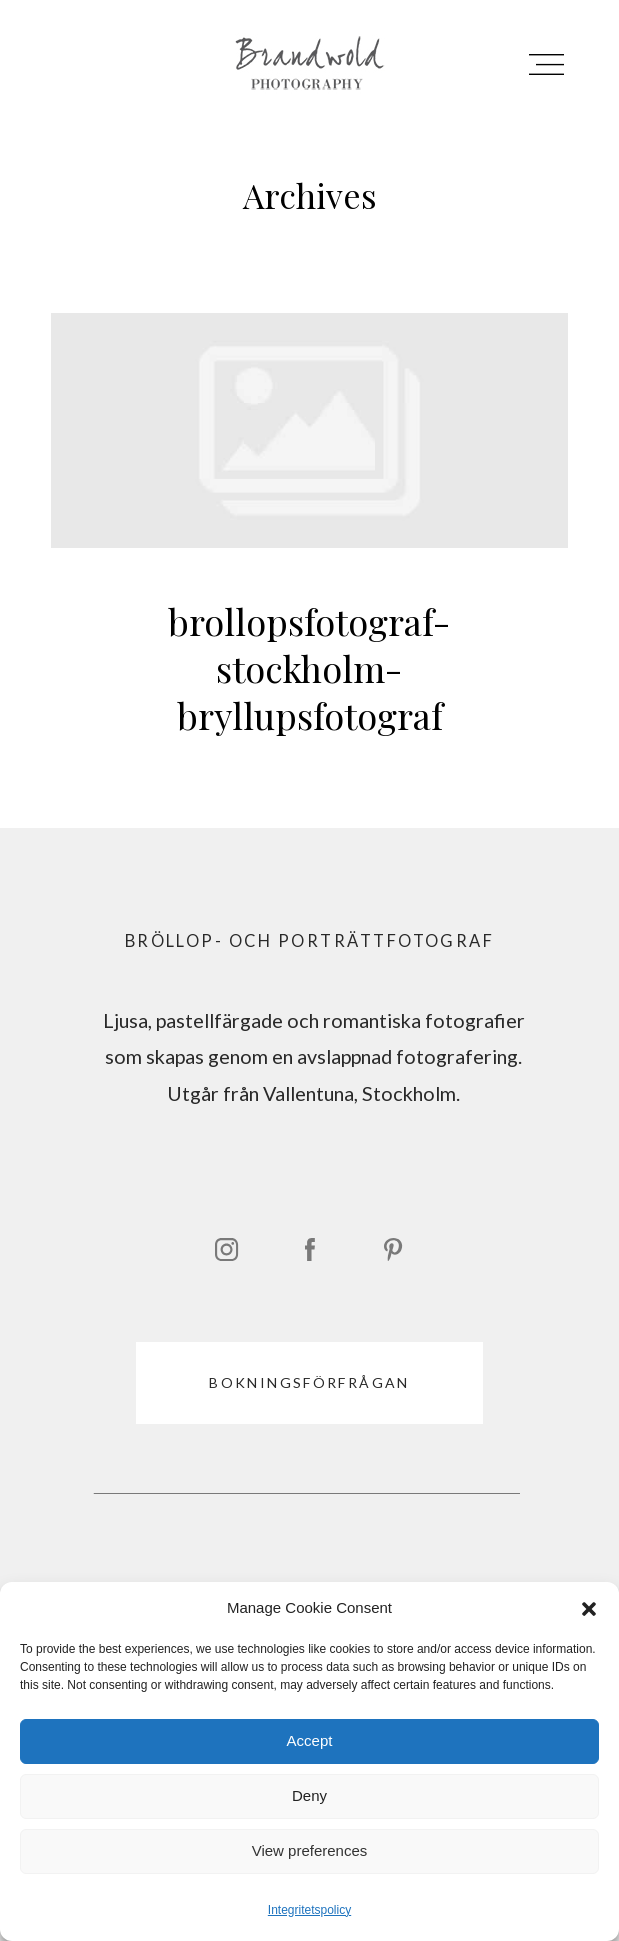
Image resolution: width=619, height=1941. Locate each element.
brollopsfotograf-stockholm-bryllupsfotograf (309, 546)
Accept (310, 1740)
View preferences (310, 1850)
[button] (589, 1609)
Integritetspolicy (309, 1910)
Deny (309, 1795)
